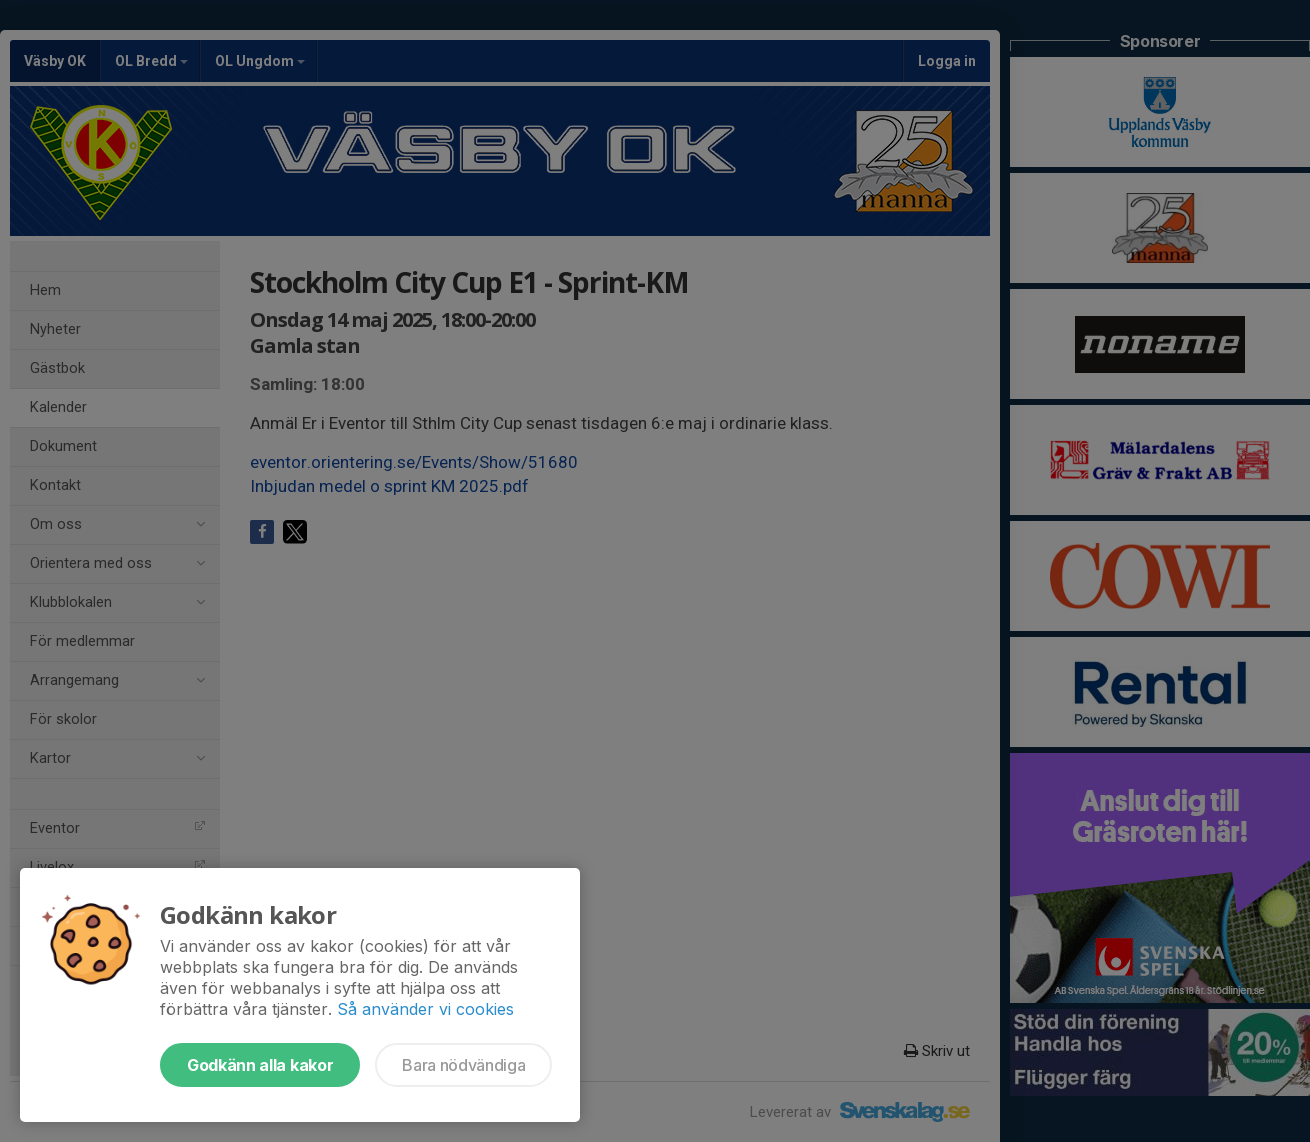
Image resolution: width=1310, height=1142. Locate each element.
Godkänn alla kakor (260, 1065)
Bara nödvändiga (463, 1065)
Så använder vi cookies (425, 1009)
